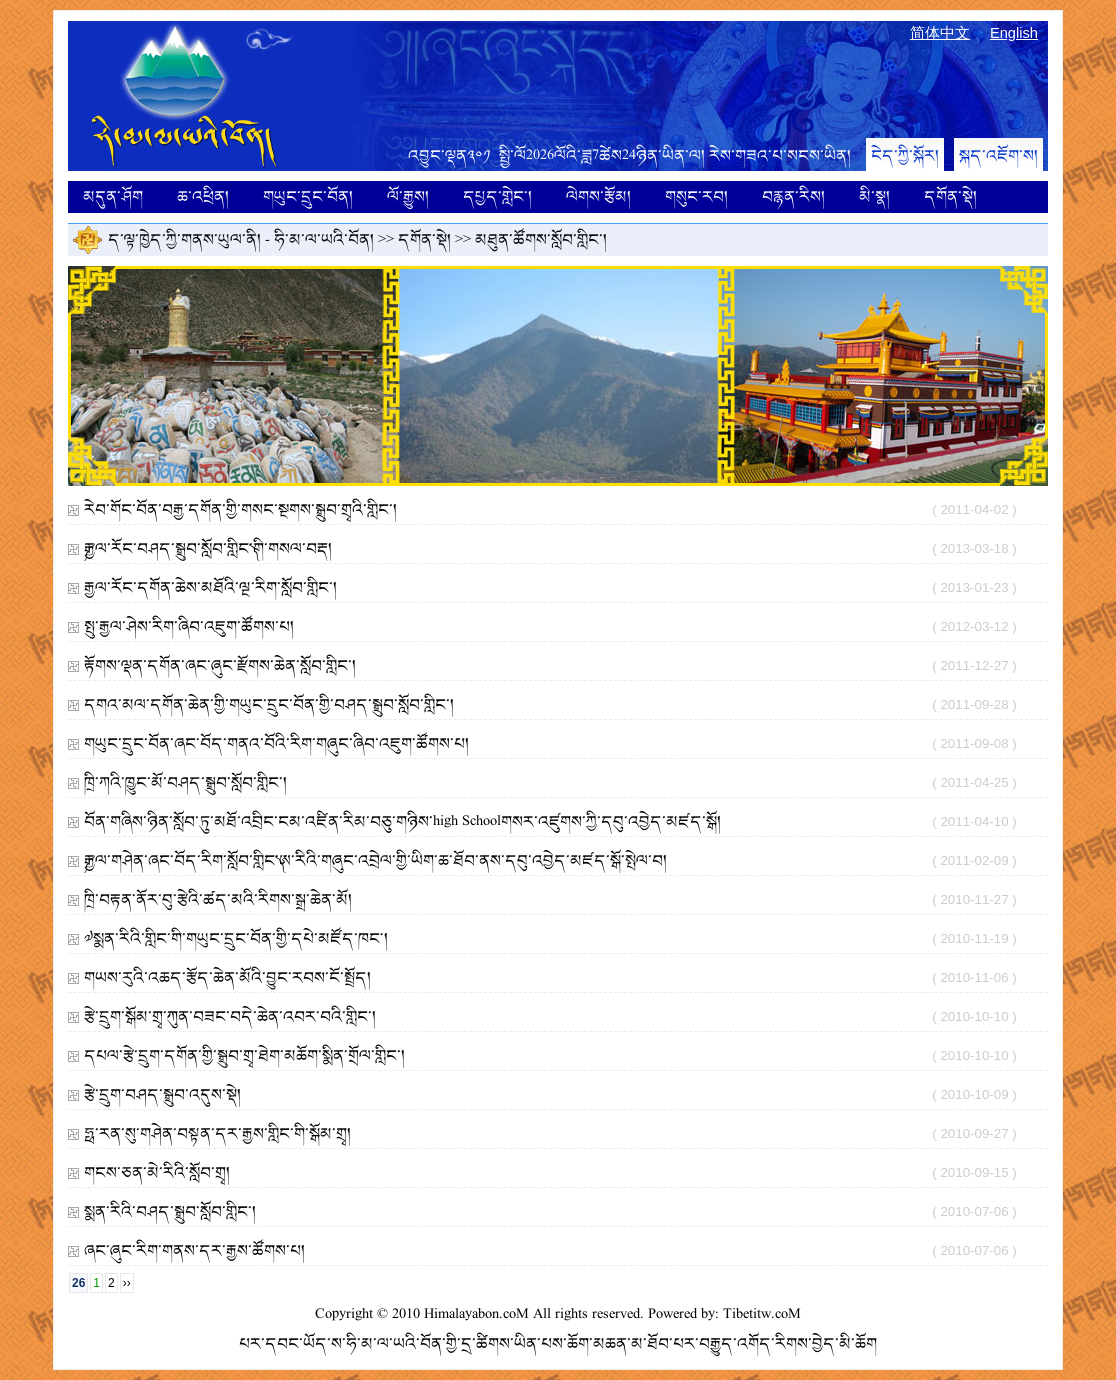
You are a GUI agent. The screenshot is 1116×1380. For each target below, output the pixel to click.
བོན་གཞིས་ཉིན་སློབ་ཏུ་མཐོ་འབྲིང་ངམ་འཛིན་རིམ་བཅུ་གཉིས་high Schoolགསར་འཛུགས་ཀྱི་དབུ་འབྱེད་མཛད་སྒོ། (402, 821)
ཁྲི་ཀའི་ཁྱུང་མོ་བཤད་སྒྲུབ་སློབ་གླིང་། (185, 782)
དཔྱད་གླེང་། (497, 196)
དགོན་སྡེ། (950, 196)
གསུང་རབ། (696, 196)
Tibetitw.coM (762, 1314)
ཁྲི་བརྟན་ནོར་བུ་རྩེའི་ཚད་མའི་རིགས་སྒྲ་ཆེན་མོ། (218, 899)
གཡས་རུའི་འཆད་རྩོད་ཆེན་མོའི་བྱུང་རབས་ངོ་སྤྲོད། (227, 977)
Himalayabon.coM (476, 1314)
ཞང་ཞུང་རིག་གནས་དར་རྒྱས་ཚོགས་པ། (194, 1250)
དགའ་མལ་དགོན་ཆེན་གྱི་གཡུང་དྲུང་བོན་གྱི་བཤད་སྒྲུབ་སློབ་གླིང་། (269, 704)
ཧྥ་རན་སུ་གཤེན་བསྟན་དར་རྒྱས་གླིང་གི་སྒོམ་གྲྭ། (217, 1133)
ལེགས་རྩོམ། (598, 196)
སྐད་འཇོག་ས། (998, 155)
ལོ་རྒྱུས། (408, 196)
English (1014, 33)
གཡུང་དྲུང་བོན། (308, 196)
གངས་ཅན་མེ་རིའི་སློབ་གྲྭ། (157, 1172)
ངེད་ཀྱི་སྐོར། (905, 155)
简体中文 (940, 33)
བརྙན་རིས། (793, 196)
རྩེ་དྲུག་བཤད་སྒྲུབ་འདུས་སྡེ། (162, 1094)
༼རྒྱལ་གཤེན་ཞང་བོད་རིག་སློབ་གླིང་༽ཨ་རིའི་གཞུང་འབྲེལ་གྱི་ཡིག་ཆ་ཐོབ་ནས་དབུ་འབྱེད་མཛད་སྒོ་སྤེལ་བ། (375, 860)
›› (127, 1283)
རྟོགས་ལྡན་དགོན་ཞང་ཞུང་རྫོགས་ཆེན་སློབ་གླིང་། (220, 665)
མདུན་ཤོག (113, 196)
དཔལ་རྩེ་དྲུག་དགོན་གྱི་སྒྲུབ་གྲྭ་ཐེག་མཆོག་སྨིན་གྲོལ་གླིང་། (244, 1055)
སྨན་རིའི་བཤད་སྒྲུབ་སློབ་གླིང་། (170, 1211)
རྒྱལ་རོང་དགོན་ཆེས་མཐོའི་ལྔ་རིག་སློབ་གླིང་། (210, 587)
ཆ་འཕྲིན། (203, 196)
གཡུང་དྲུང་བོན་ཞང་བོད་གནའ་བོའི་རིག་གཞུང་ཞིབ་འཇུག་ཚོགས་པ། (276, 743)
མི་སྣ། (874, 196)
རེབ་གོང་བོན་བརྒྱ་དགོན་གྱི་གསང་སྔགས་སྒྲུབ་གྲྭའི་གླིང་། (240, 509)
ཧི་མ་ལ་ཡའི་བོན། (324, 239)
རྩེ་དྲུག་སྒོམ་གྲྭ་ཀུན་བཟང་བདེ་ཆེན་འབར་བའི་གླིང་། (230, 1016)
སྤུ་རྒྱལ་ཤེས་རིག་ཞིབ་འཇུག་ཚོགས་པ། (189, 626)
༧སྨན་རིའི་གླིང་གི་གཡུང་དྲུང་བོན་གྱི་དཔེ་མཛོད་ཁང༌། (236, 938)
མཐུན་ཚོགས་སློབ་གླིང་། (541, 239)
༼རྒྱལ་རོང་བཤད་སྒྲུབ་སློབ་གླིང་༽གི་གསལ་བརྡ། (208, 548)
